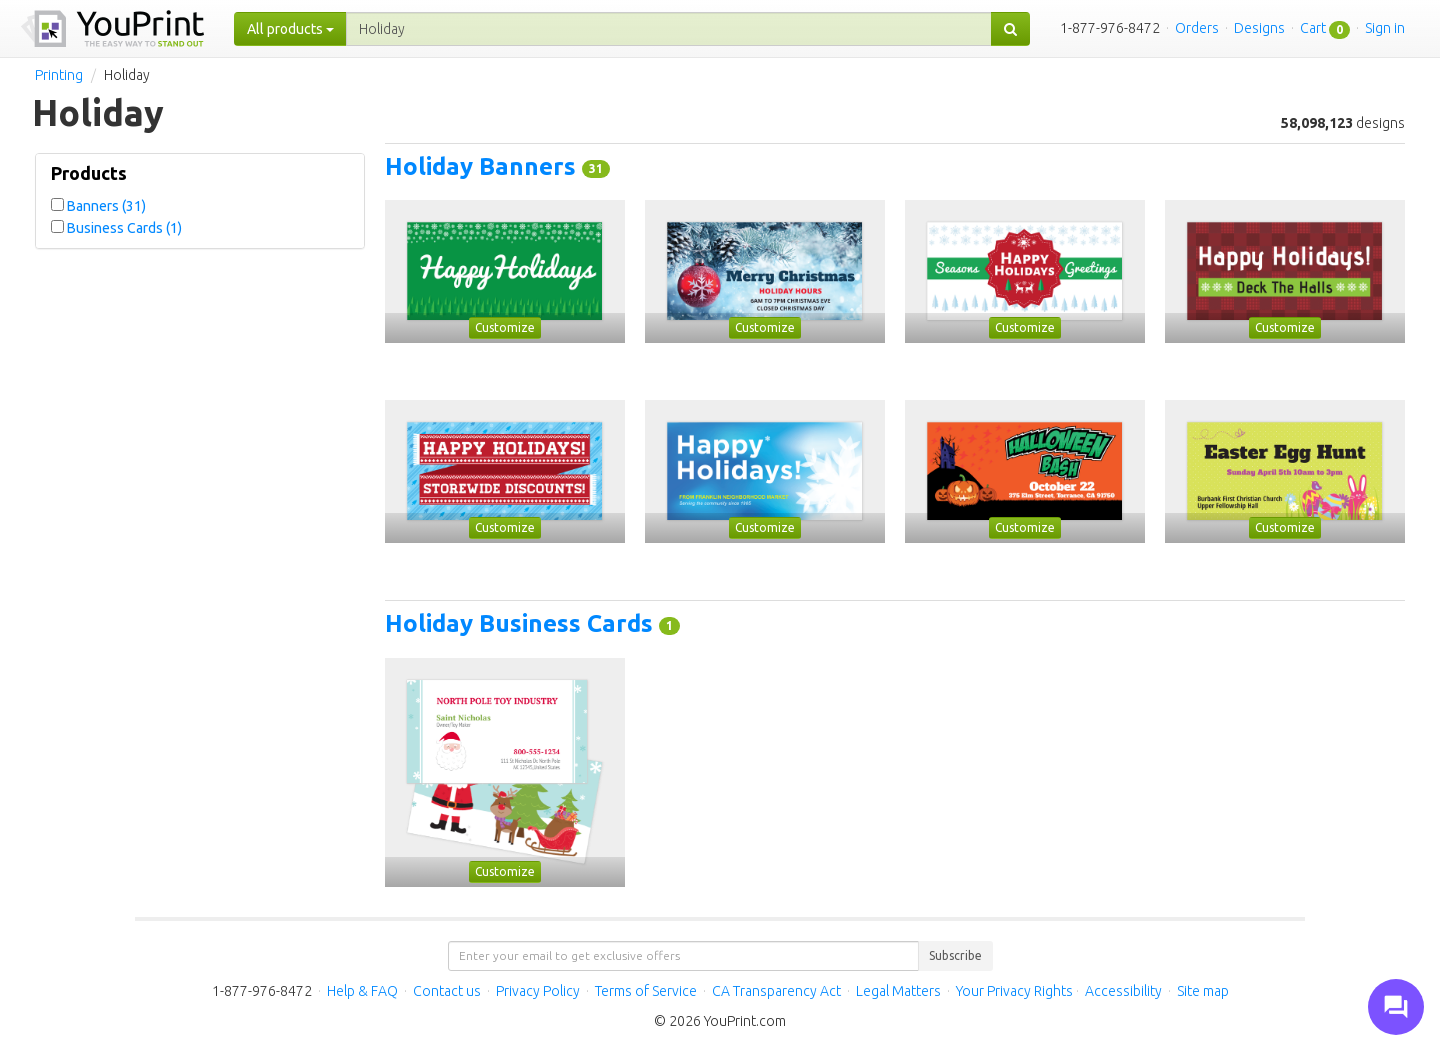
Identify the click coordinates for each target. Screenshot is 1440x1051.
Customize (505, 327)
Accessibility (1123, 991)
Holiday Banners (483, 166)
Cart (1313, 28)
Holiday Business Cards (522, 623)
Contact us (447, 991)
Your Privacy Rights (1014, 991)
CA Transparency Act (776, 991)
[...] (669, 29)
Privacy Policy (538, 991)
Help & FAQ (362, 991)
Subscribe (955, 955)
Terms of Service (646, 991)
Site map (1203, 991)
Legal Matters (898, 991)
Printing (59, 75)
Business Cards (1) (124, 228)
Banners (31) (106, 206)
